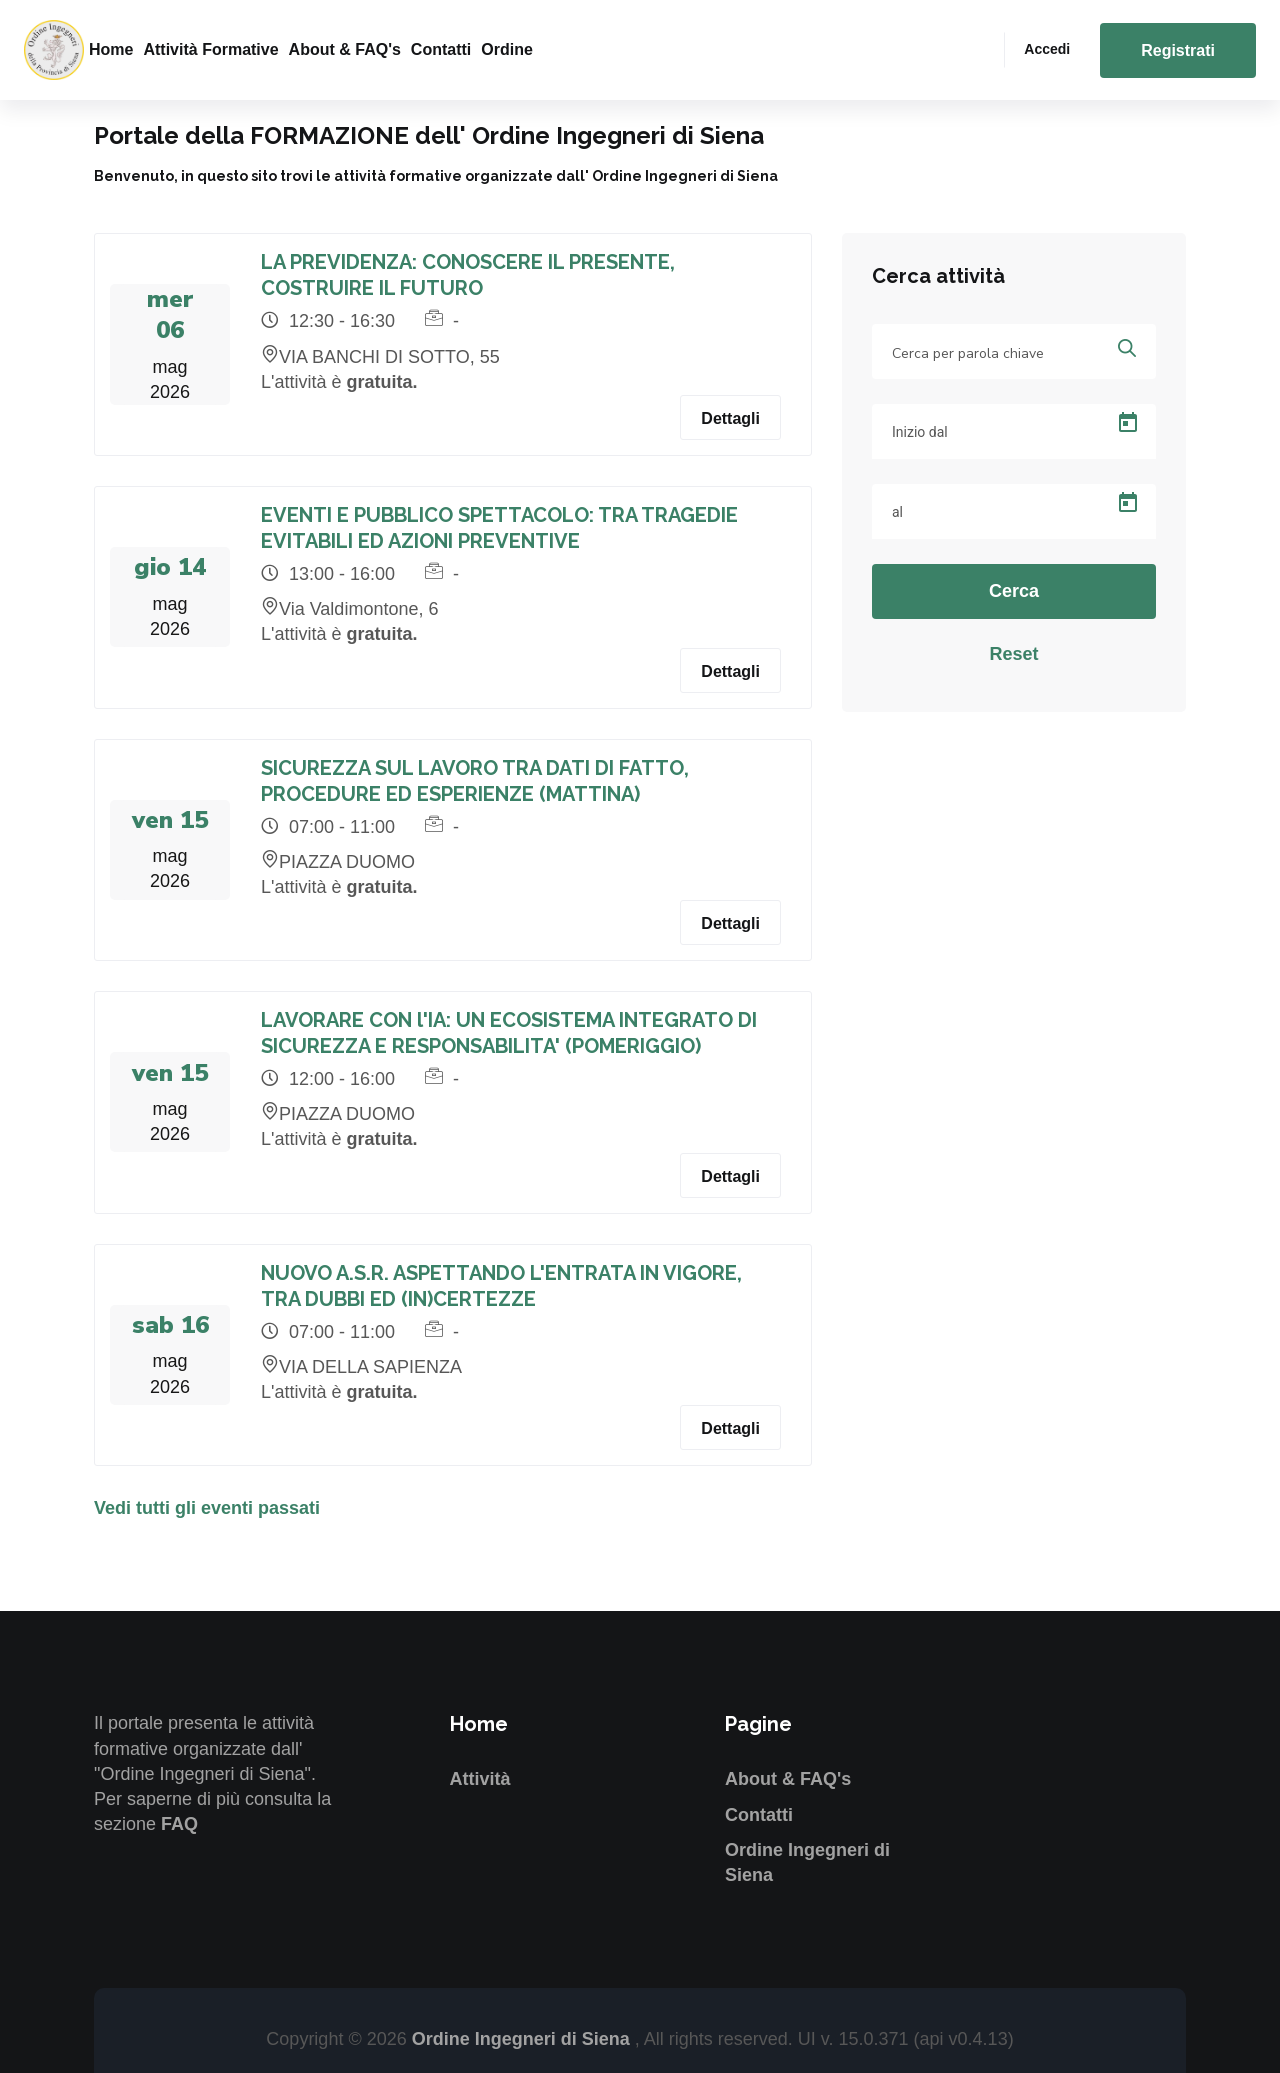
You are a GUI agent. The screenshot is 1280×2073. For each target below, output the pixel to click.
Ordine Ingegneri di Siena (523, 2039)
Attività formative (210, 49)
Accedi (1047, 49)
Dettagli (730, 418)
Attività (480, 1779)
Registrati (1178, 50)
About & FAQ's (345, 49)
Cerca (1014, 591)
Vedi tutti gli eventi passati (207, 1508)
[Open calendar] (1128, 423)
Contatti (441, 49)
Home (111, 49)
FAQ (179, 1824)
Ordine (507, 49)
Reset (1013, 654)
